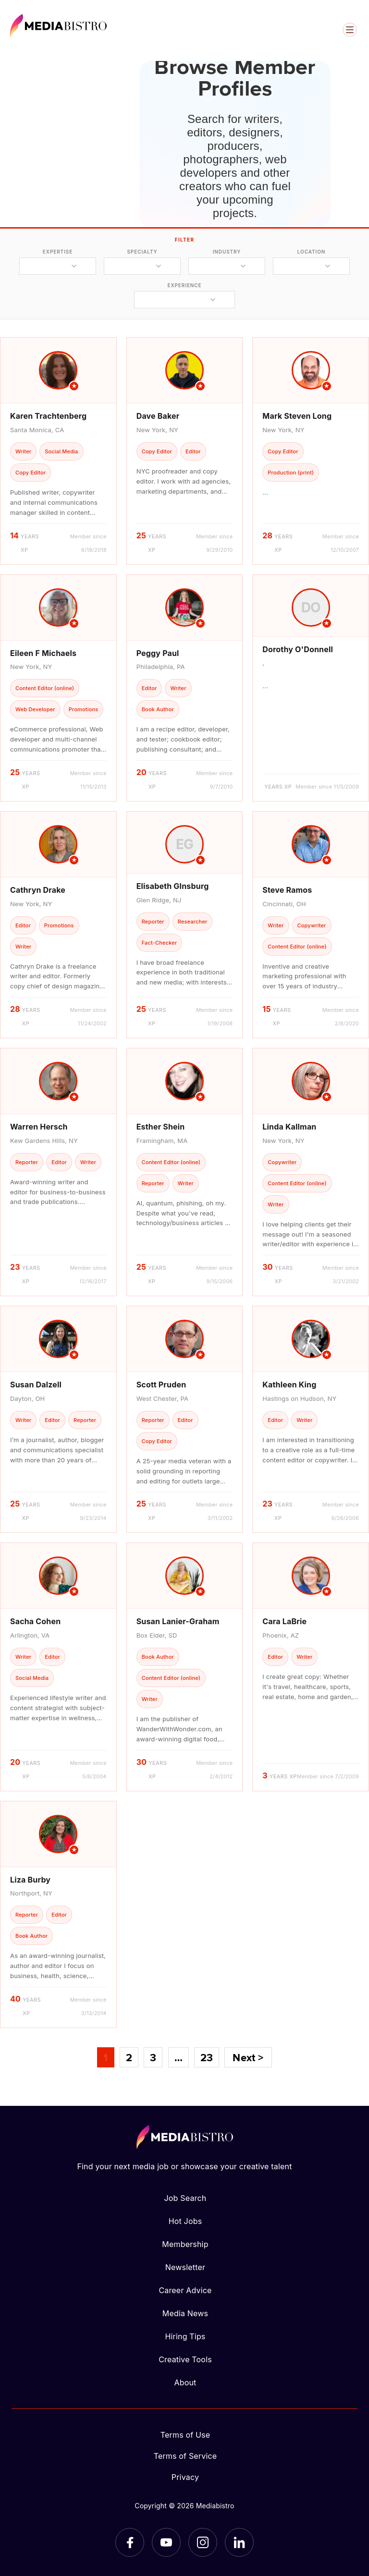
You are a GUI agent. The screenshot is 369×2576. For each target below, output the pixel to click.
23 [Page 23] (206, 2057)
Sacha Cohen (35, 1621)
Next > (248, 2057)
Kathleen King (289, 1384)
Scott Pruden (161, 1384)
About (185, 2382)
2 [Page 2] (129, 2057)
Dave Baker (158, 416)
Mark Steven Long (297, 416)
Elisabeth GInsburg (172, 886)
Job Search (185, 2198)
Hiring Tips (185, 2336)
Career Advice (185, 2290)
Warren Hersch (39, 1126)
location (311, 252)
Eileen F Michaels (43, 653)
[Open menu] (349, 29)
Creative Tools (185, 2359)
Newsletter (185, 2267)
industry (227, 252)
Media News (185, 2313)
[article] (58, 450)
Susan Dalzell (36, 1384)
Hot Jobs (185, 2221)
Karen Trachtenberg (48, 416)
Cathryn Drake (37, 890)
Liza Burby (30, 1879)
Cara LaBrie (284, 1621)
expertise (58, 252)
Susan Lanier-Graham (178, 1621)
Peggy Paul (157, 653)
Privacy (185, 2477)
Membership (185, 2244)
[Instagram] (202, 2542)
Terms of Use (185, 2435)
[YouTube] (166, 2542)
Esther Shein (160, 1126)
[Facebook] (129, 2542)
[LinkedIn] (239, 2542)
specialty (142, 252)
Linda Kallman (289, 1126)
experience (184, 285)
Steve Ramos (287, 890)
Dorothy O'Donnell (297, 649)
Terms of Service (185, 2456)
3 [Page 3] (153, 2057)
